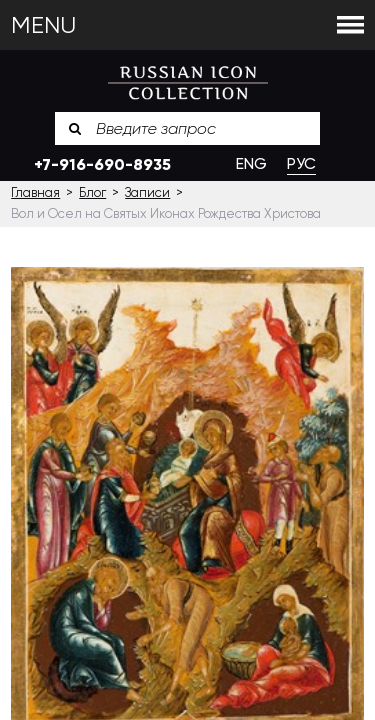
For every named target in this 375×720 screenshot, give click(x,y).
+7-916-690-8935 (102, 164)
